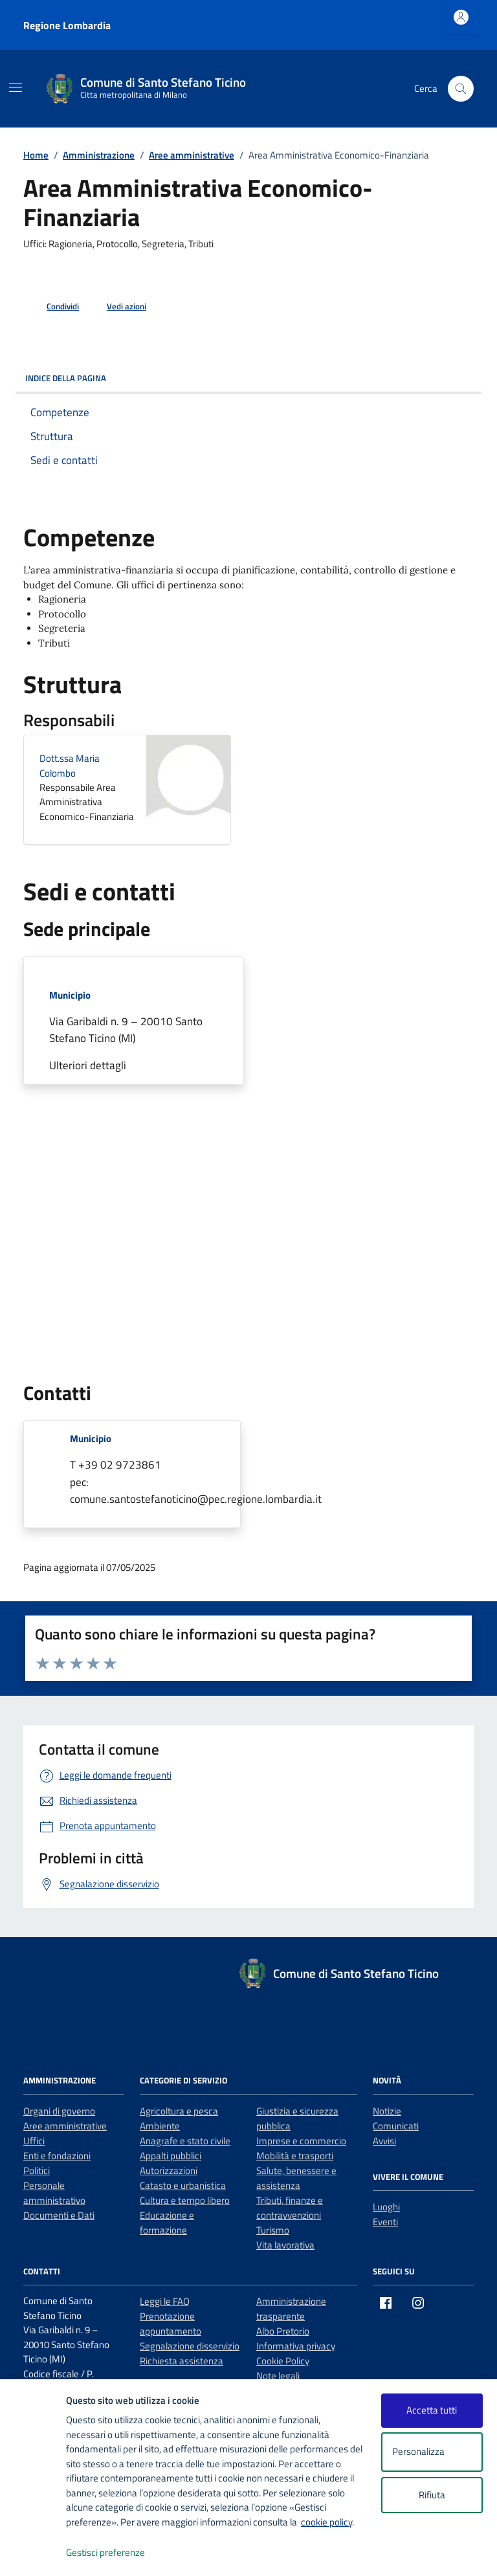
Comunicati (396, 2125)
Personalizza (432, 2452)
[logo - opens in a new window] (33, 2553)
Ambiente (160, 2125)
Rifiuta (432, 2494)
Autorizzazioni (168, 2170)
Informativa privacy (295, 2345)
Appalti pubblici (170, 2155)
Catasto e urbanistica (183, 2185)
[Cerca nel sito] (461, 89)
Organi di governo (59, 2111)
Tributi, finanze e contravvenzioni (289, 2208)
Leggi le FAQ (165, 2301)
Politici (36, 2170)
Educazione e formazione (167, 2222)
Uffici (34, 2140)
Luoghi (386, 2206)
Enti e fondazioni (57, 2155)
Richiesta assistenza (181, 2360)
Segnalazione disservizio (189, 2345)
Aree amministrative (65, 2125)
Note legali (278, 2375)
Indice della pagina (248, 378)
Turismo (272, 2230)
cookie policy (326, 2522)
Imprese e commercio (301, 2140)
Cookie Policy (282, 2360)
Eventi (385, 2221)
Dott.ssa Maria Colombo (69, 766)
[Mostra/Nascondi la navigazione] (15, 87)
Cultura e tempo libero (185, 2200)
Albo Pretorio (282, 2331)
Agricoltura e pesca (179, 2111)
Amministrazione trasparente (291, 2309)
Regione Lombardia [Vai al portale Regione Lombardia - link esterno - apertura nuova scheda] (67, 25)
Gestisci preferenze (119, 2553)
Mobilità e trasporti (294, 2155)
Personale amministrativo (54, 2193)
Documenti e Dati (58, 2215)
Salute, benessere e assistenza (296, 2178)
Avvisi (384, 2140)
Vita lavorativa (285, 2244)
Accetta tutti (431, 2410)
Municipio (70, 995)
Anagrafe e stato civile (185, 2140)
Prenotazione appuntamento (170, 2323)
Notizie (387, 2111)
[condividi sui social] (52, 306)
